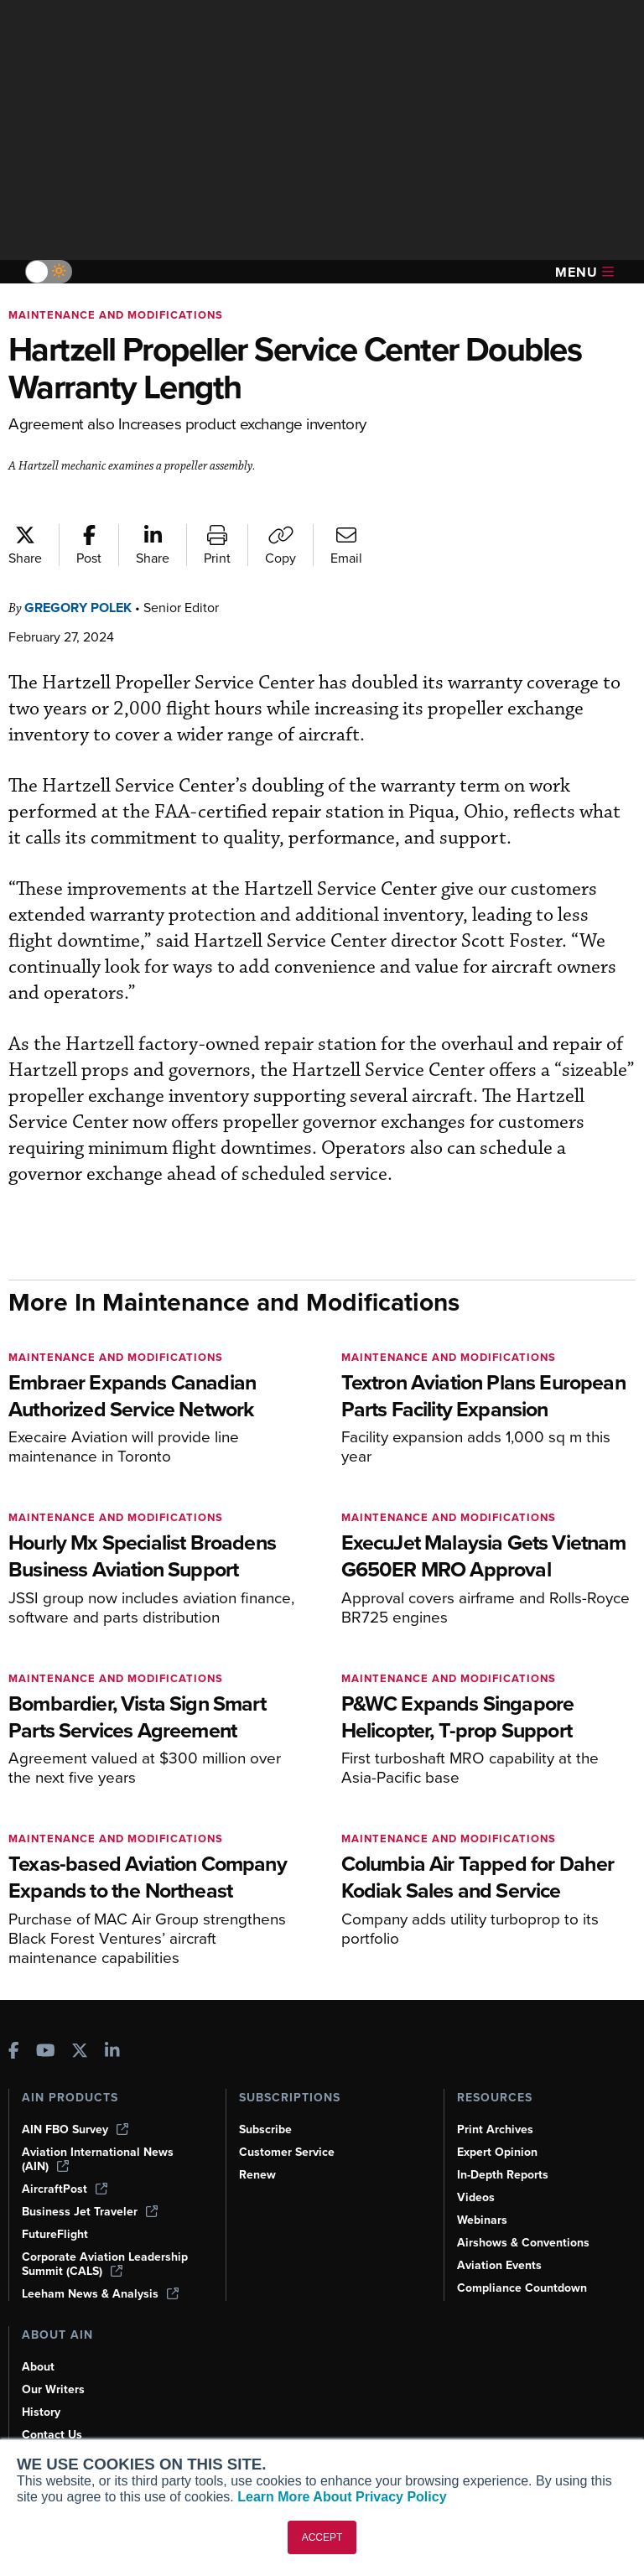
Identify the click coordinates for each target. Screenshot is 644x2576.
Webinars (482, 2220)
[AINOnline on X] (79, 2052)
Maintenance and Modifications (115, 315)
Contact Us (52, 2435)
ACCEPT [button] (322, 2537)
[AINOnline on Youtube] (45, 2052)
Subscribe (265, 2129)
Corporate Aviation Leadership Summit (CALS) (105, 2264)
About (38, 2367)
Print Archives (495, 2129)
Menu (584, 272)
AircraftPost (64, 2189)
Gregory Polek (78, 607)
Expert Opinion (497, 2152)
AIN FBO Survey (75, 2129)
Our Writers (53, 2389)
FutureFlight (55, 2234)
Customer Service (287, 2152)
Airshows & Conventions (523, 2243)
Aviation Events (499, 2265)
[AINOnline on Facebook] (13, 2052)
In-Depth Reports (502, 2175)
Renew (257, 2175)
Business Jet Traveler (90, 2212)
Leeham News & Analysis (100, 2294)
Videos (476, 2197)
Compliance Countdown (522, 2288)
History (41, 2412)
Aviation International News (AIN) (98, 2159)
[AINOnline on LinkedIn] (112, 2052)
